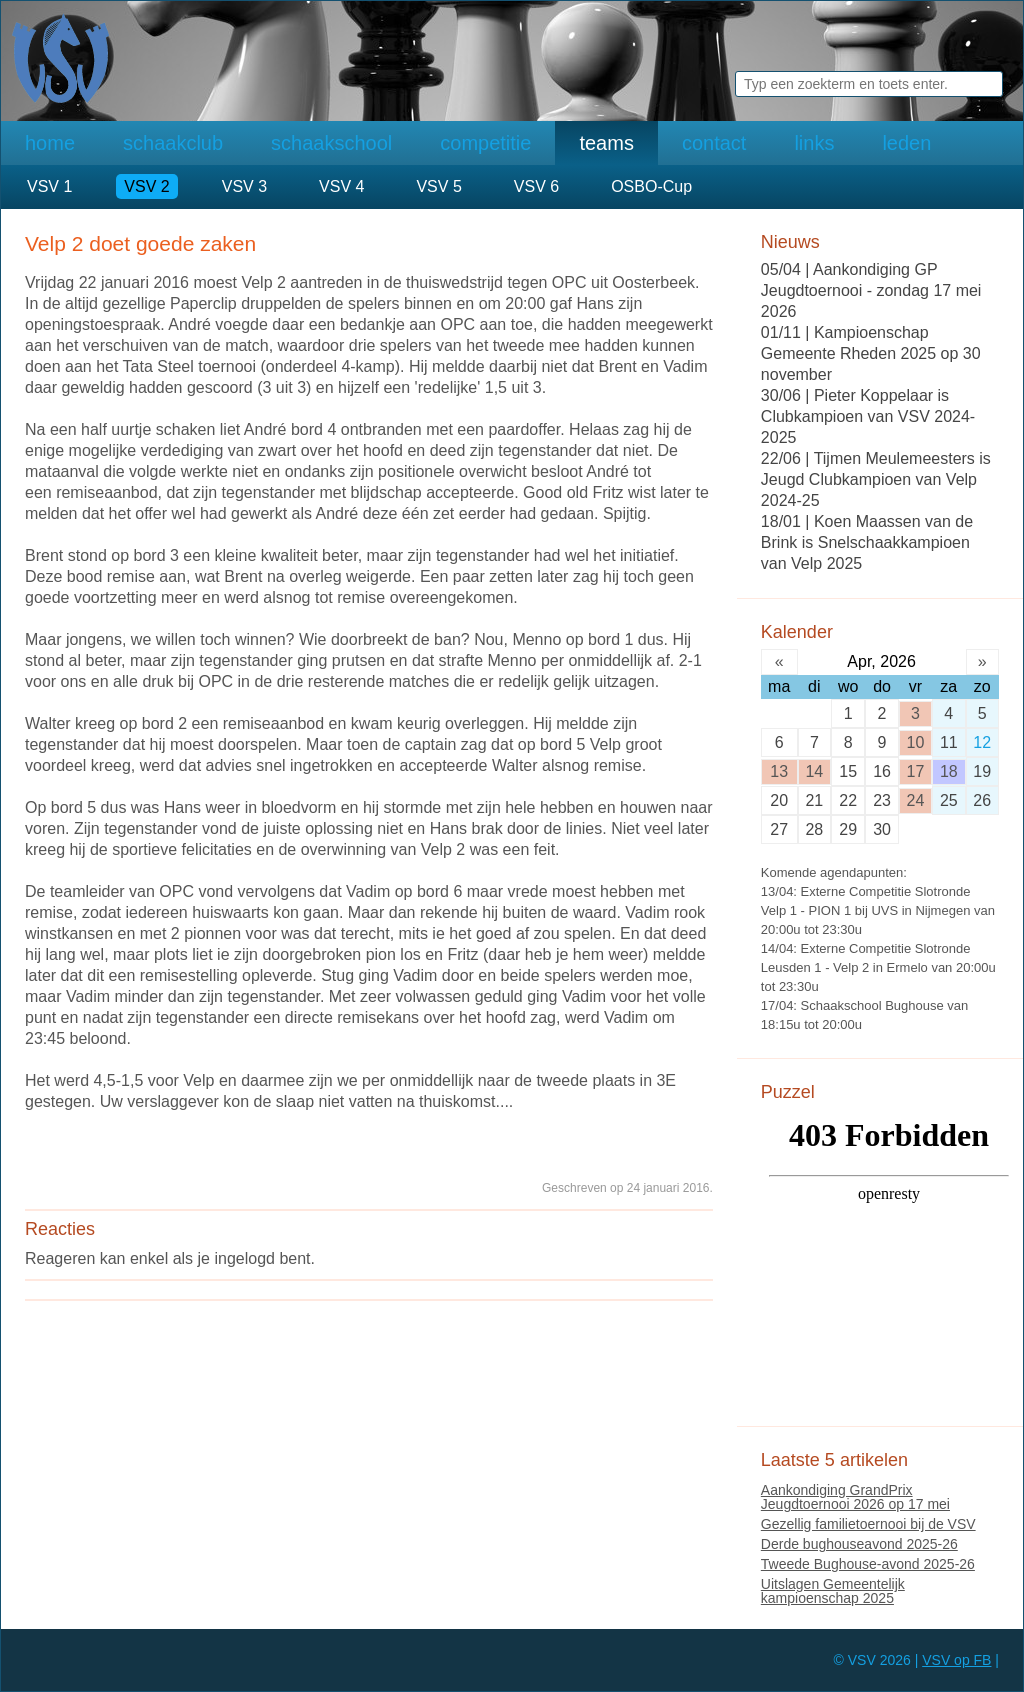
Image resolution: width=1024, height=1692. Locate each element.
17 (916, 771)
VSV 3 (244, 186)
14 (814, 771)
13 (779, 771)
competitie (485, 143)
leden (906, 143)
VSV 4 (341, 186)
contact (714, 143)
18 (949, 771)
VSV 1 (49, 186)
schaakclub (173, 143)
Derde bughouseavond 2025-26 (859, 1544)
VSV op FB (956, 1660)
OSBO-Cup (651, 186)
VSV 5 (438, 186)
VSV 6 (536, 186)
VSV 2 (146, 186)
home (50, 143)
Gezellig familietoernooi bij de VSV (868, 1524)
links (814, 143)
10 (916, 742)
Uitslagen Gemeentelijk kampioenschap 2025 (833, 1591)
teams (606, 143)
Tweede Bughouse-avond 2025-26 (868, 1564)
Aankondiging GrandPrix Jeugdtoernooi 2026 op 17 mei (855, 1497)
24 (916, 800)
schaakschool (331, 143)
